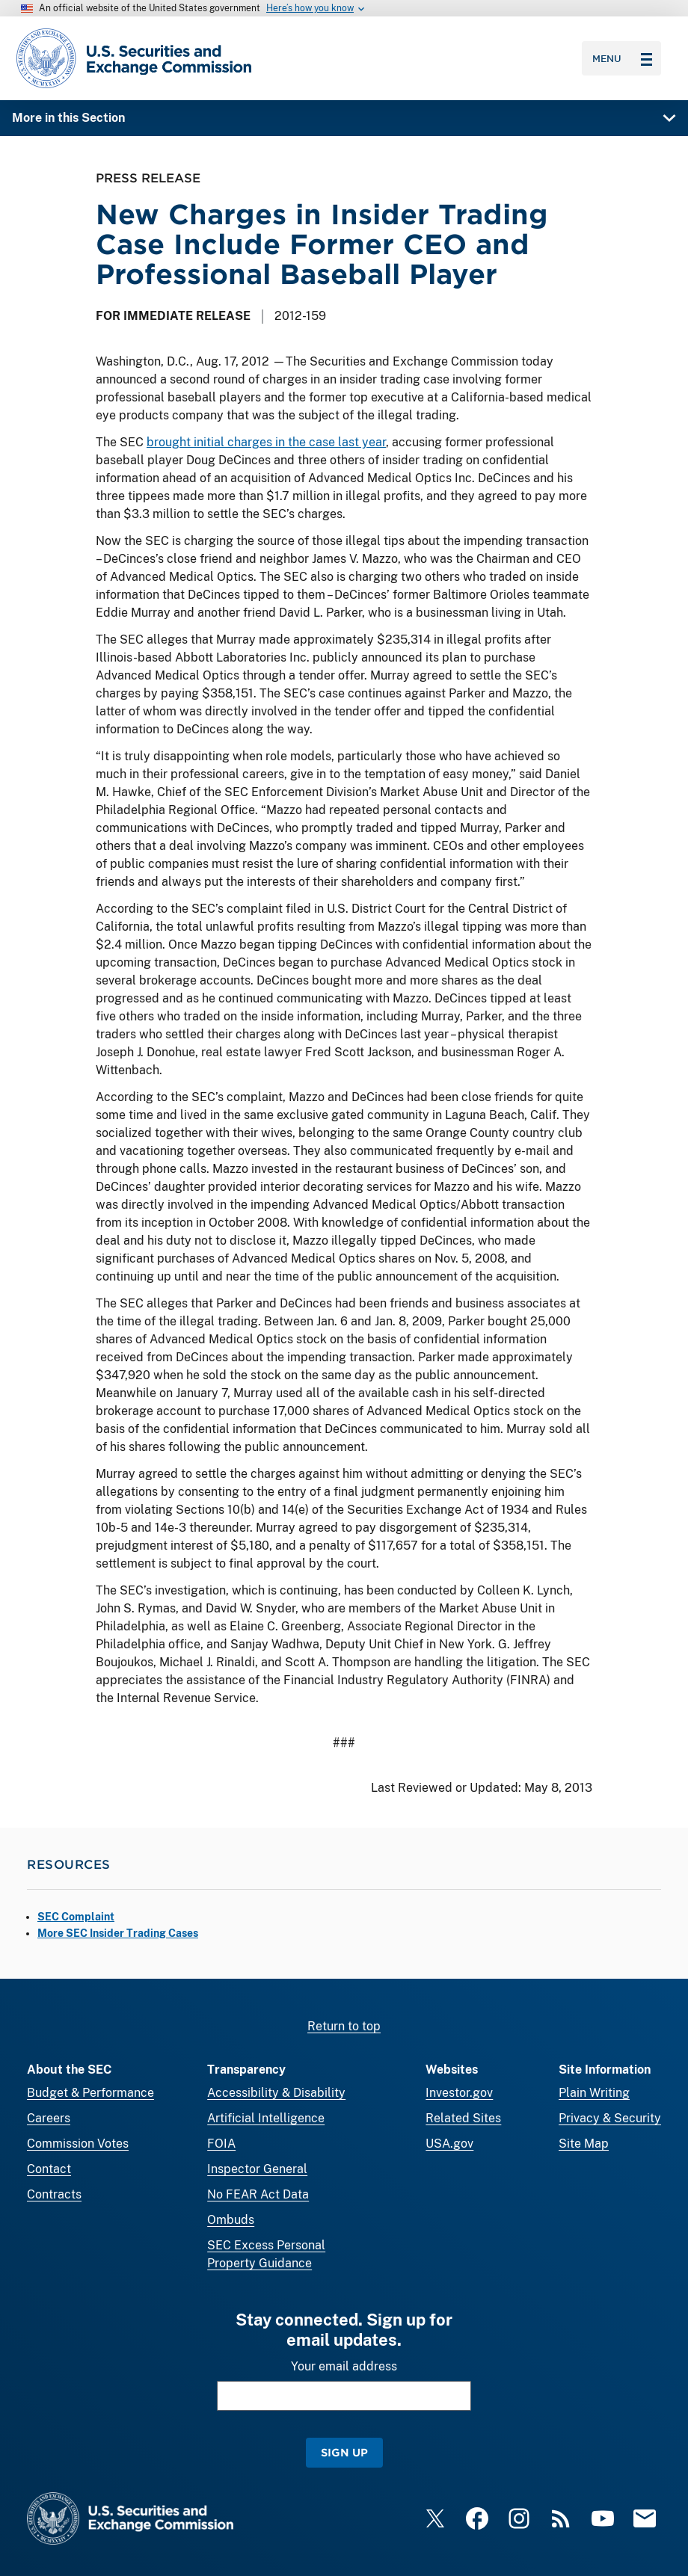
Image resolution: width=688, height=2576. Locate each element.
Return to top (344, 2026)
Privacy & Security (610, 2118)
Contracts (54, 2194)
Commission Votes (78, 2143)
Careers (48, 2118)
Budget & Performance (90, 2093)
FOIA (221, 2143)
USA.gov (449, 2143)
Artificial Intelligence (266, 2118)
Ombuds (230, 2220)
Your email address (344, 2366)
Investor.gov (459, 2093)
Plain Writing (594, 2093)
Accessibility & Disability (276, 2093)
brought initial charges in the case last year (266, 442)
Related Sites (463, 2118)
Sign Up (344, 2452)
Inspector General (257, 2169)
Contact (49, 2169)
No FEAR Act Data (258, 2194)
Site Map (584, 2143)
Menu (622, 58)
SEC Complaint (75, 1917)
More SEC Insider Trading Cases (117, 1933)
